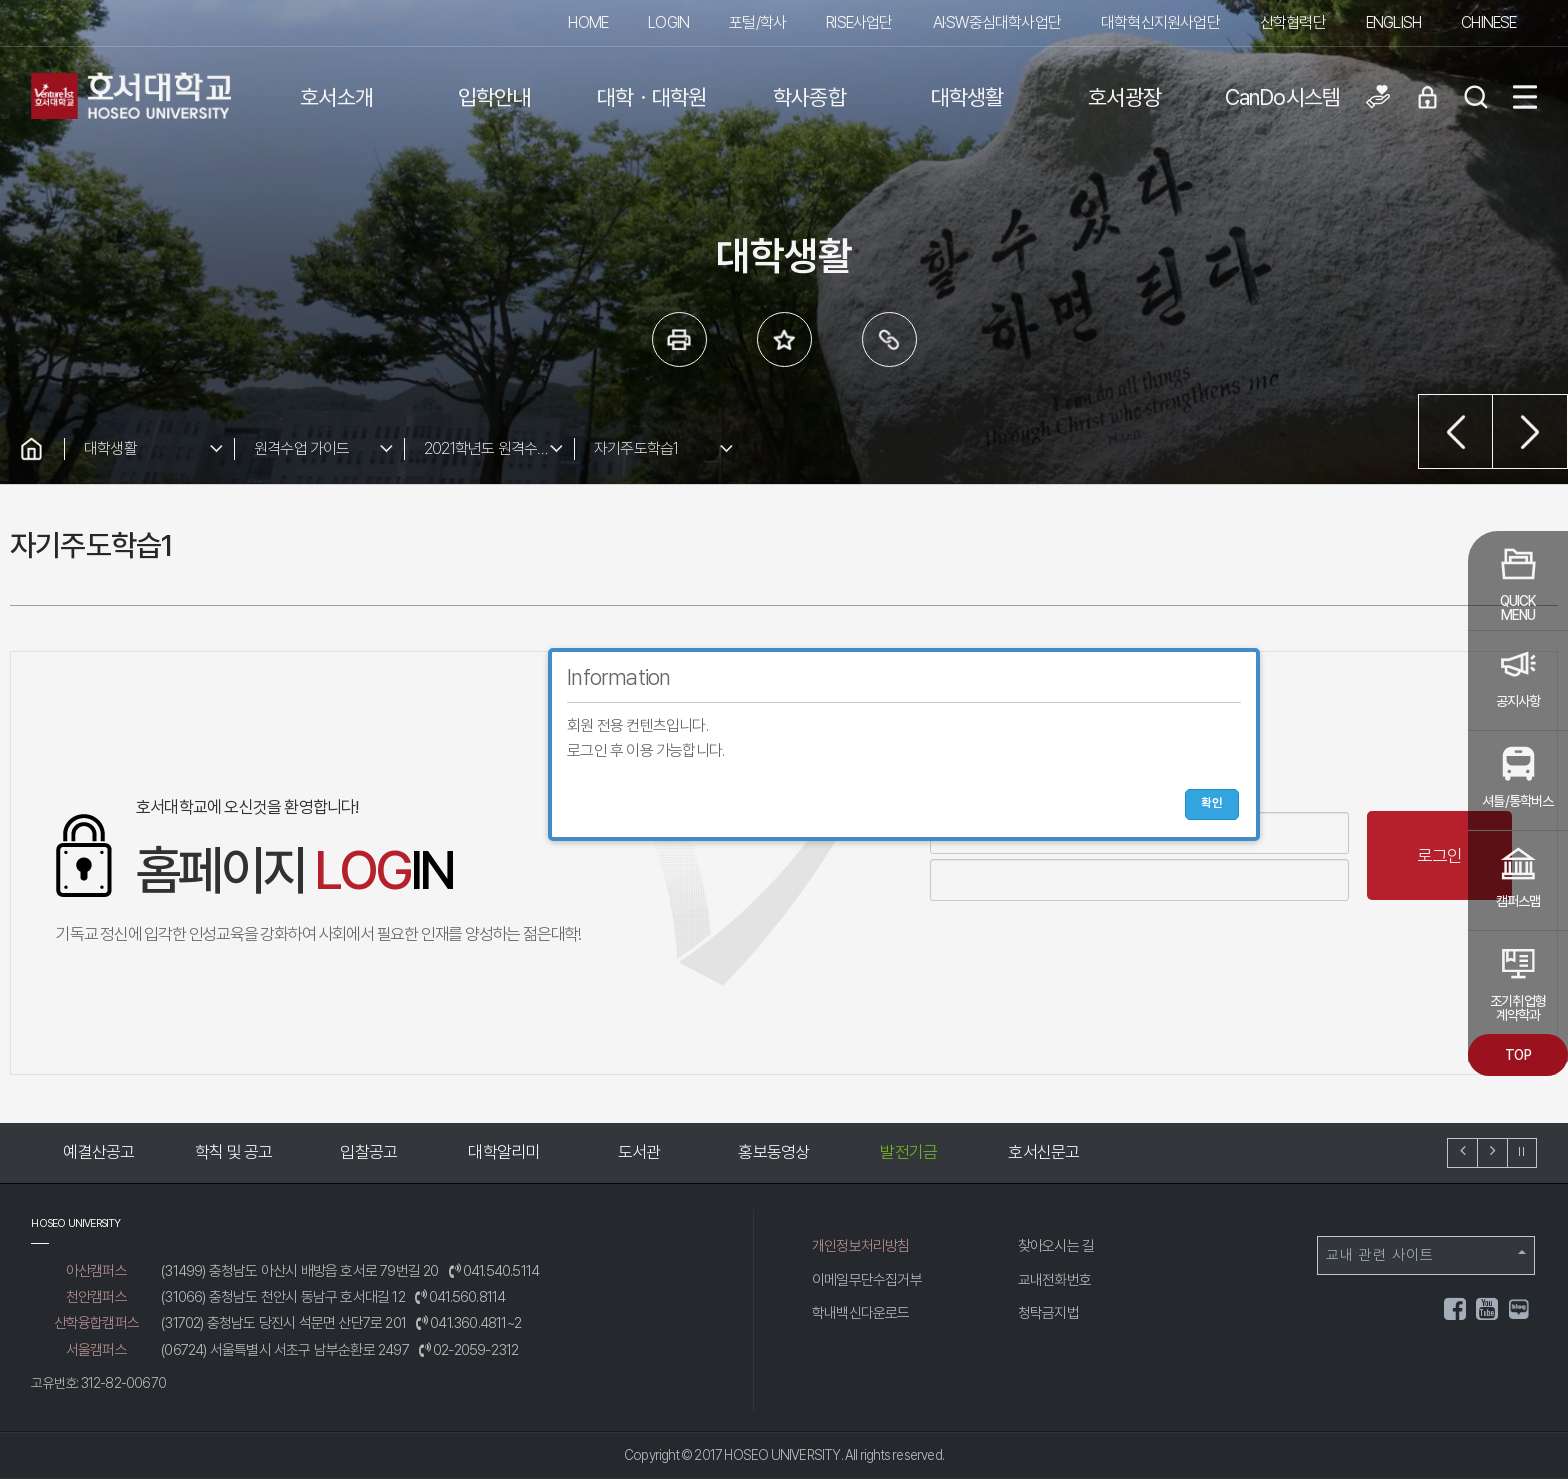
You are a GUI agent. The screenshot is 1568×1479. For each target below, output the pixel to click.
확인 (1212, 799)
